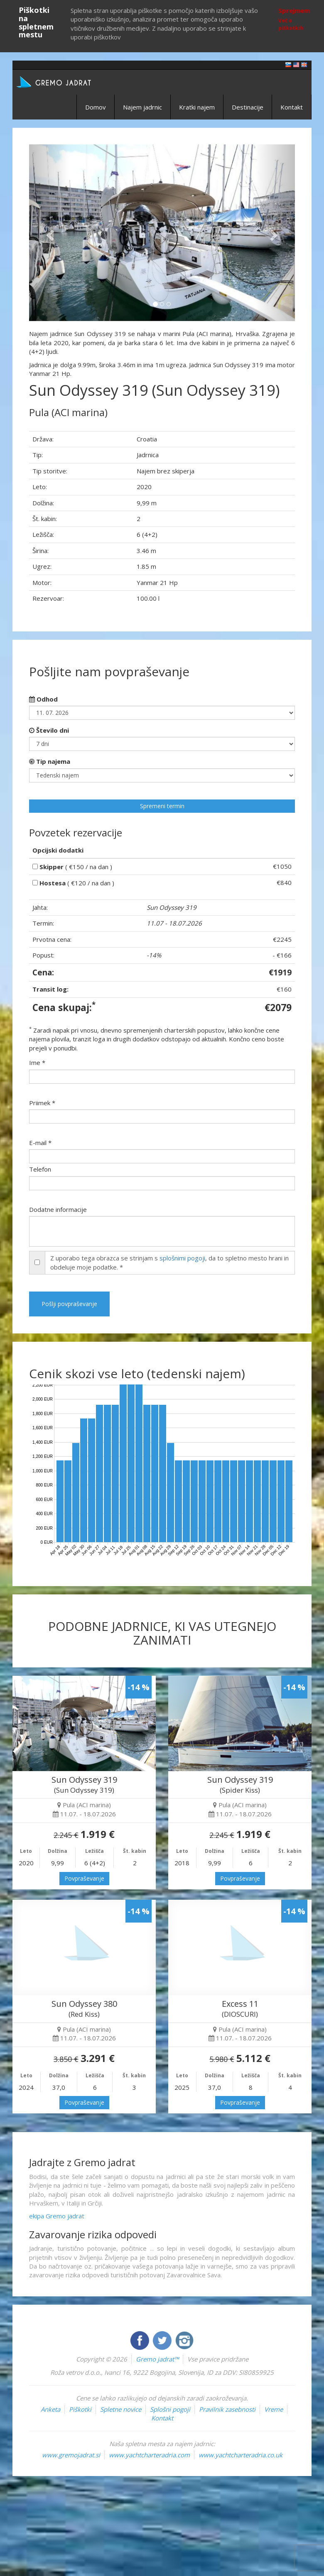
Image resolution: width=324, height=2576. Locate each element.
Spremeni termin (162, 806)
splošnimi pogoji (182, 1258)
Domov (95, 107)
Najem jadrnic (142, 107)
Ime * (37, 1062)
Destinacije (247, 107)
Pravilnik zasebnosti (227, 2409)
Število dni (49, 730)
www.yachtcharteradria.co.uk (240, 2455)
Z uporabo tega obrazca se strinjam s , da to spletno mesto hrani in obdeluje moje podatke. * (169, 1262)
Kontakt (291, 107)
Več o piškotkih (290, 24)
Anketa (50, 2409)
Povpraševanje (84, 1878)
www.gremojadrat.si (71, 2455)
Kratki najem (197, 107)
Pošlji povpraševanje (69, 1304)
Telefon (40, 1169)
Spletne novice (120, 2409)
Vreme (273, 2409)
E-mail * (40, 1142)
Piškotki (80, 2409)
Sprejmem (294, 10)
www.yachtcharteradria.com (149, 2455)
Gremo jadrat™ (157, 2359)
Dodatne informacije (58, 1209)
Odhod (43, 699)
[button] (49, 233)
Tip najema (49, 761)
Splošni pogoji (170, 2409)
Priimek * (42, 1103)
